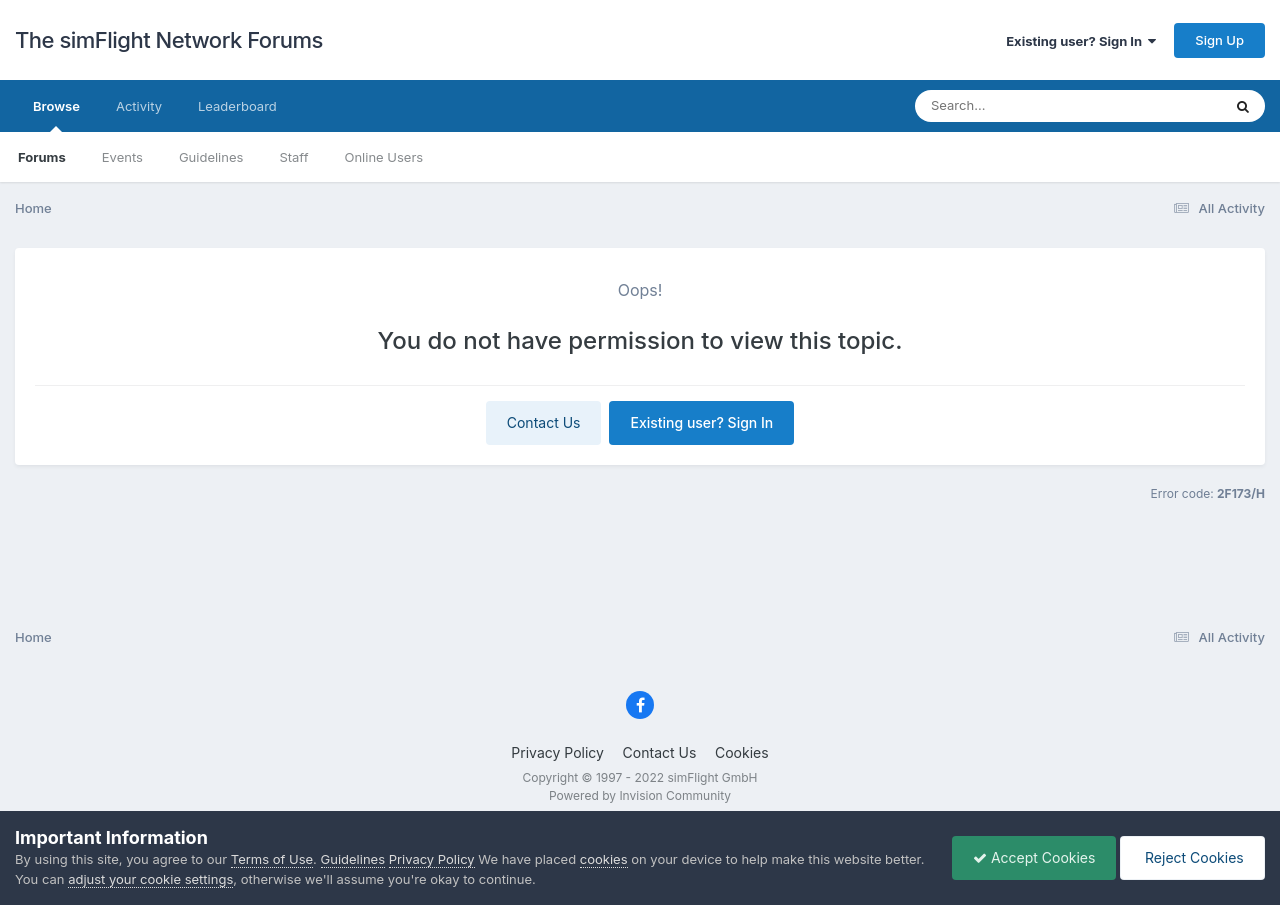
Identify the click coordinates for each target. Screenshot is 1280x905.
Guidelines (211, 157)
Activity (139, 106)
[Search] (1014, 106)
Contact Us (544, 422)
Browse (56, 115)
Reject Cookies (1192, 857)
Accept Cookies (1034, 857)
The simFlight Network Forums (169, 40)
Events (122, 157)
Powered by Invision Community (640, 795)
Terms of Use (272, 859)
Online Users (383, 157)
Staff (293, 157)
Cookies (742, 752)
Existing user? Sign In (1081, 41)
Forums (42, 157)
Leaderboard (237, 106)
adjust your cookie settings (150, 879)
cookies (604, 859)
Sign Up (1219, 40)
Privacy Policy (557, 752)
